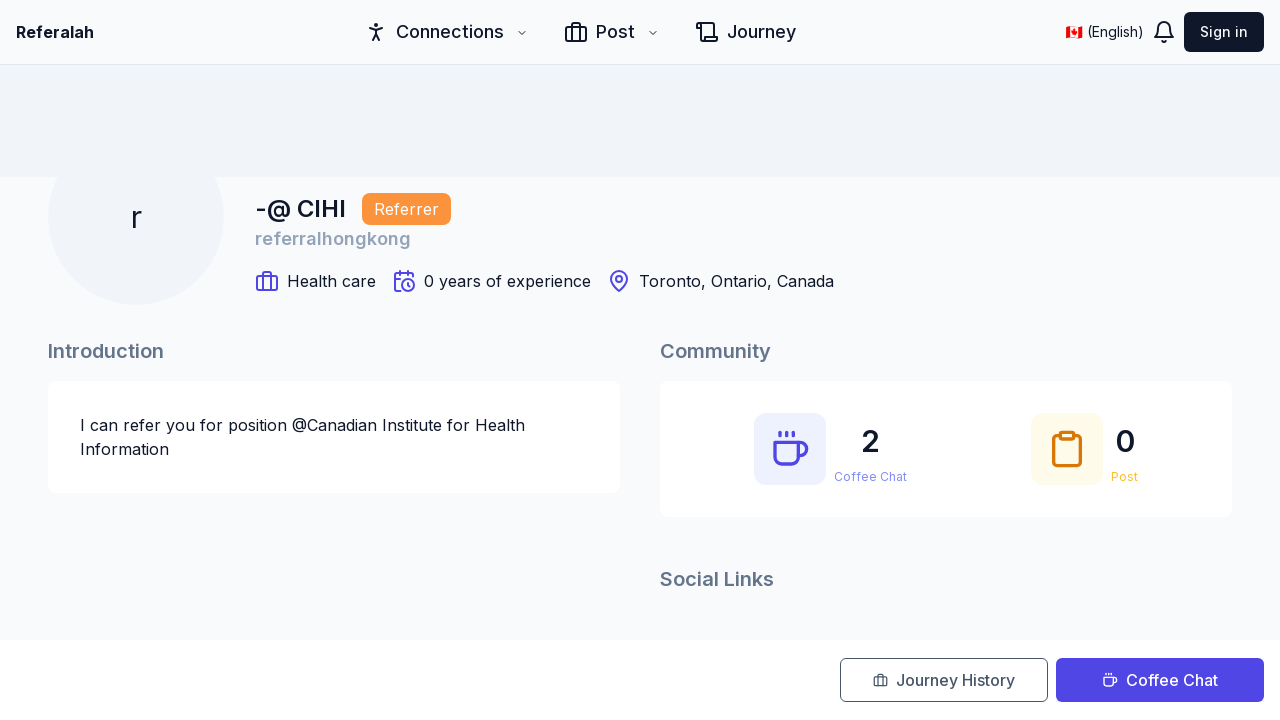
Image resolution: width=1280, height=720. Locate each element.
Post (611, 32)
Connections (446, 32)
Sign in (1224, 31)
